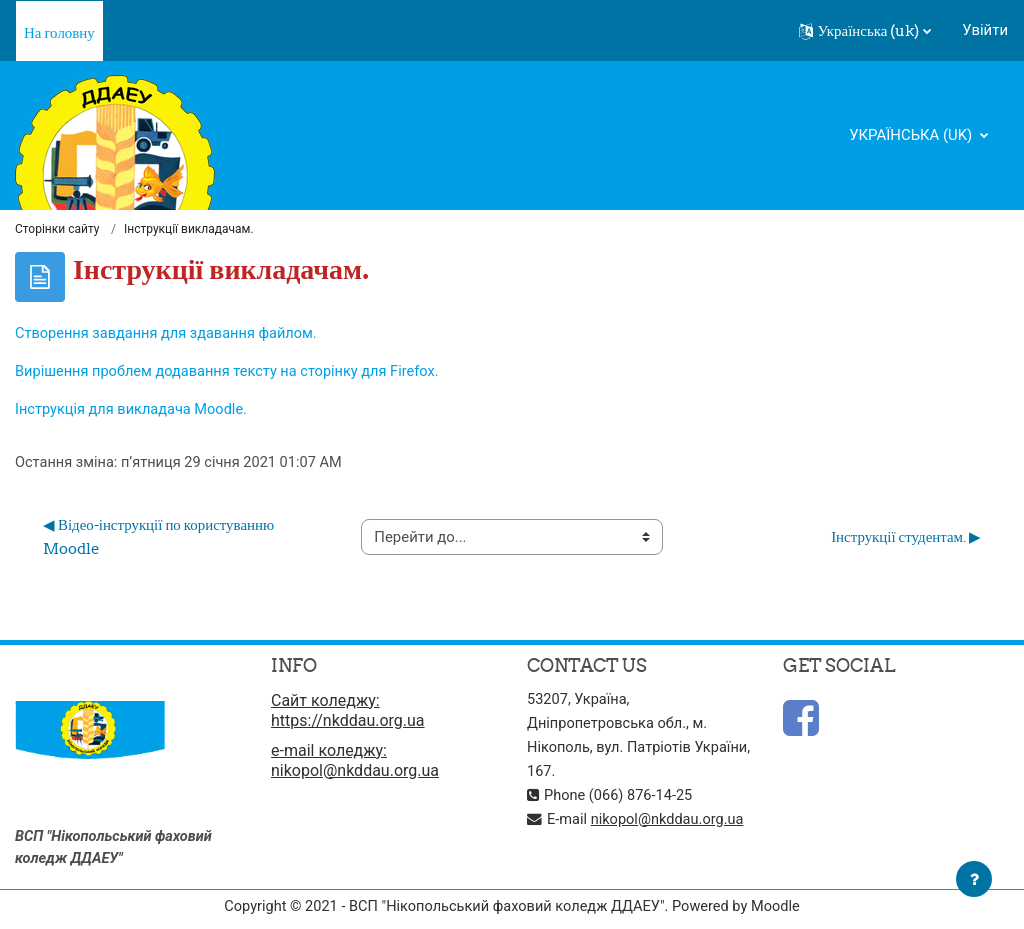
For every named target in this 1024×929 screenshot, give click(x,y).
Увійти (985, 30)
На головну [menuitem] (59, 32)
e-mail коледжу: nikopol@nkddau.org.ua (355, 762)
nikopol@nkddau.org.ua (670, 821)
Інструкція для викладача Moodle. (134, 411)
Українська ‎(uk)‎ (912, 135)
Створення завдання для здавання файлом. (169, 334)
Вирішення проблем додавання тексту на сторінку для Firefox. (232, 373)
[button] (865, 31)
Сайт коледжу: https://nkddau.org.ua (348, 712)
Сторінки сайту (57, 230)
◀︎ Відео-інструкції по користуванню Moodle (160, 539)
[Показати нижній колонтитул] (974, 879)
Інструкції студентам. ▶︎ (906, 539)
